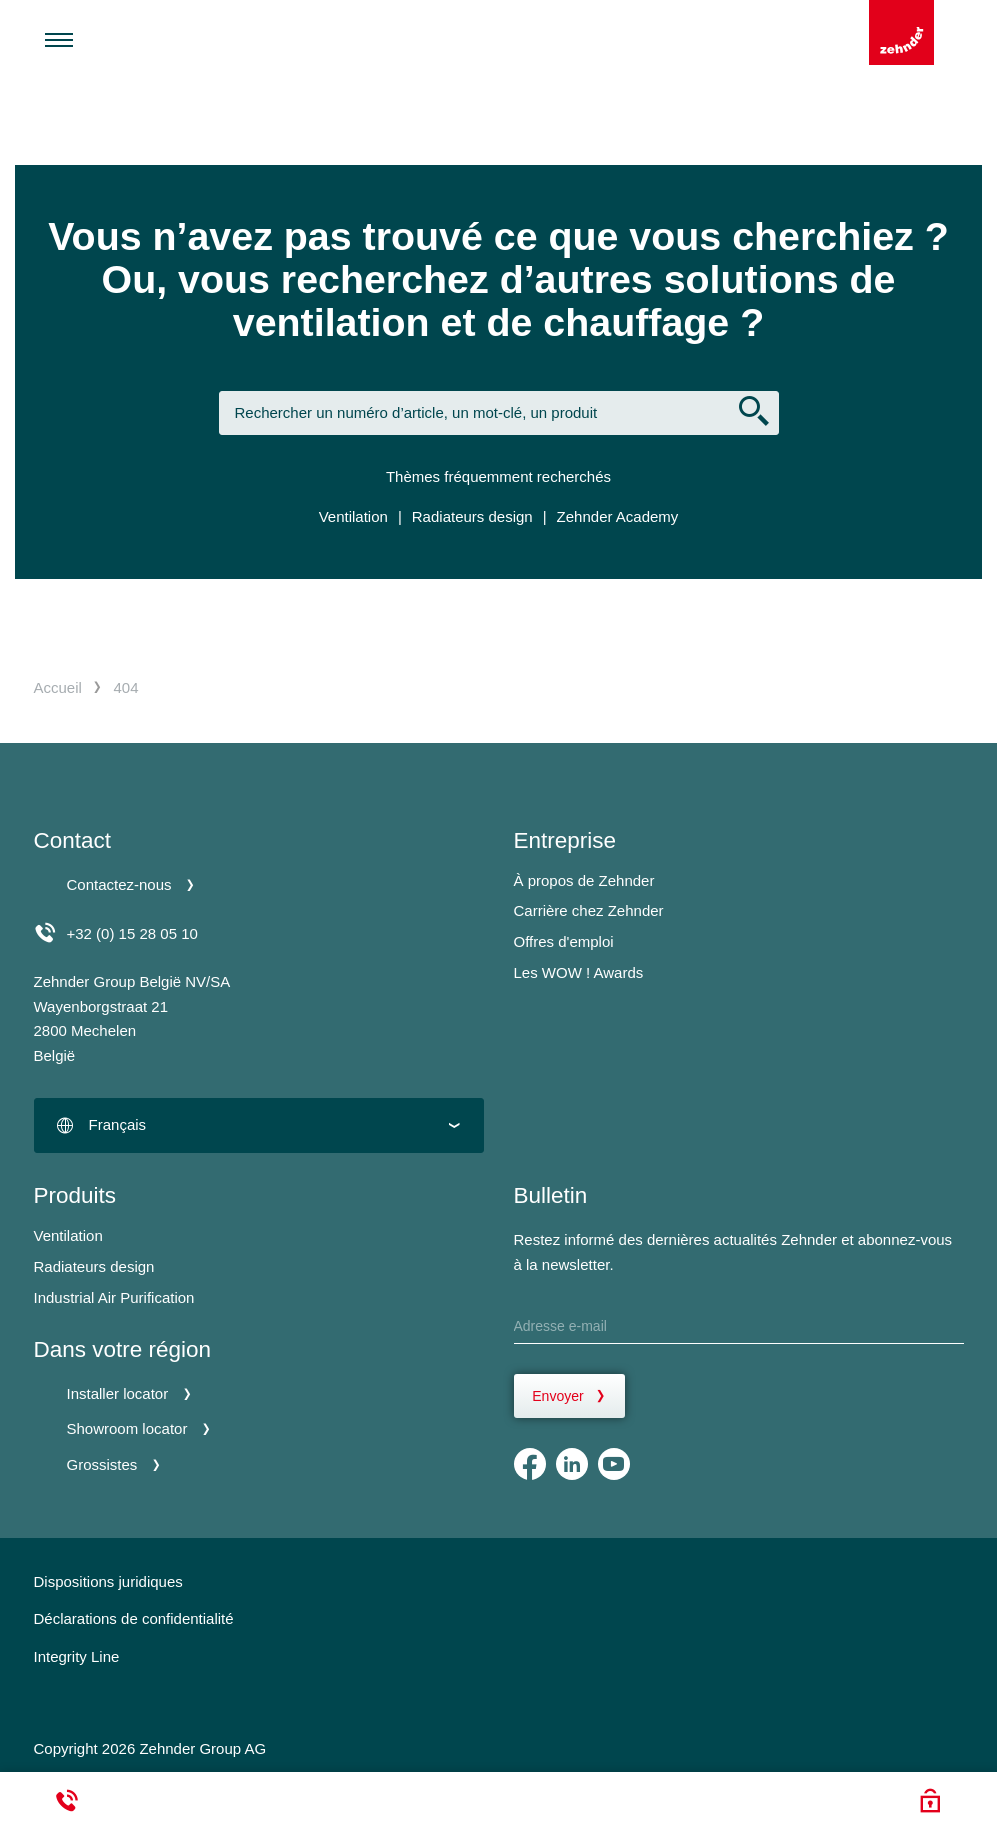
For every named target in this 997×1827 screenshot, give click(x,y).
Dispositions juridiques (108, 1581)
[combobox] (259, 1125)
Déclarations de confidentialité (134, 1618)
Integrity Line (77, 1656)
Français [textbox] (118, 1124)
